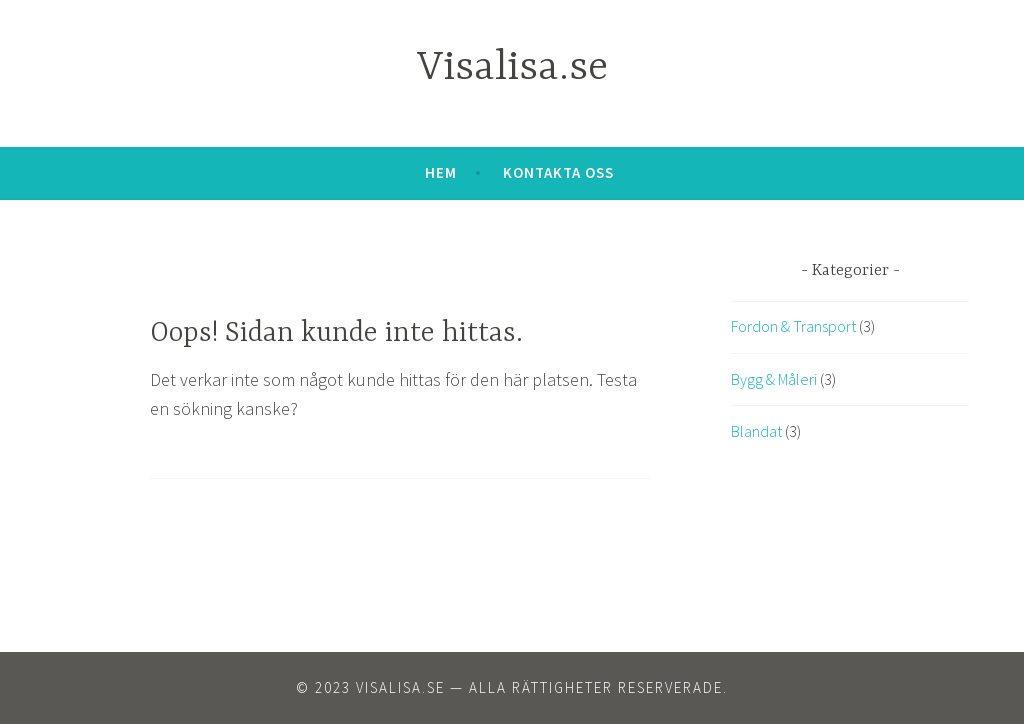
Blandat (756, 431)
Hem (441, 172)
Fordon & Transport (793, 326)
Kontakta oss (558, 172)
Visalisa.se (512, 68)
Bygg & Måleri (774, 379)
